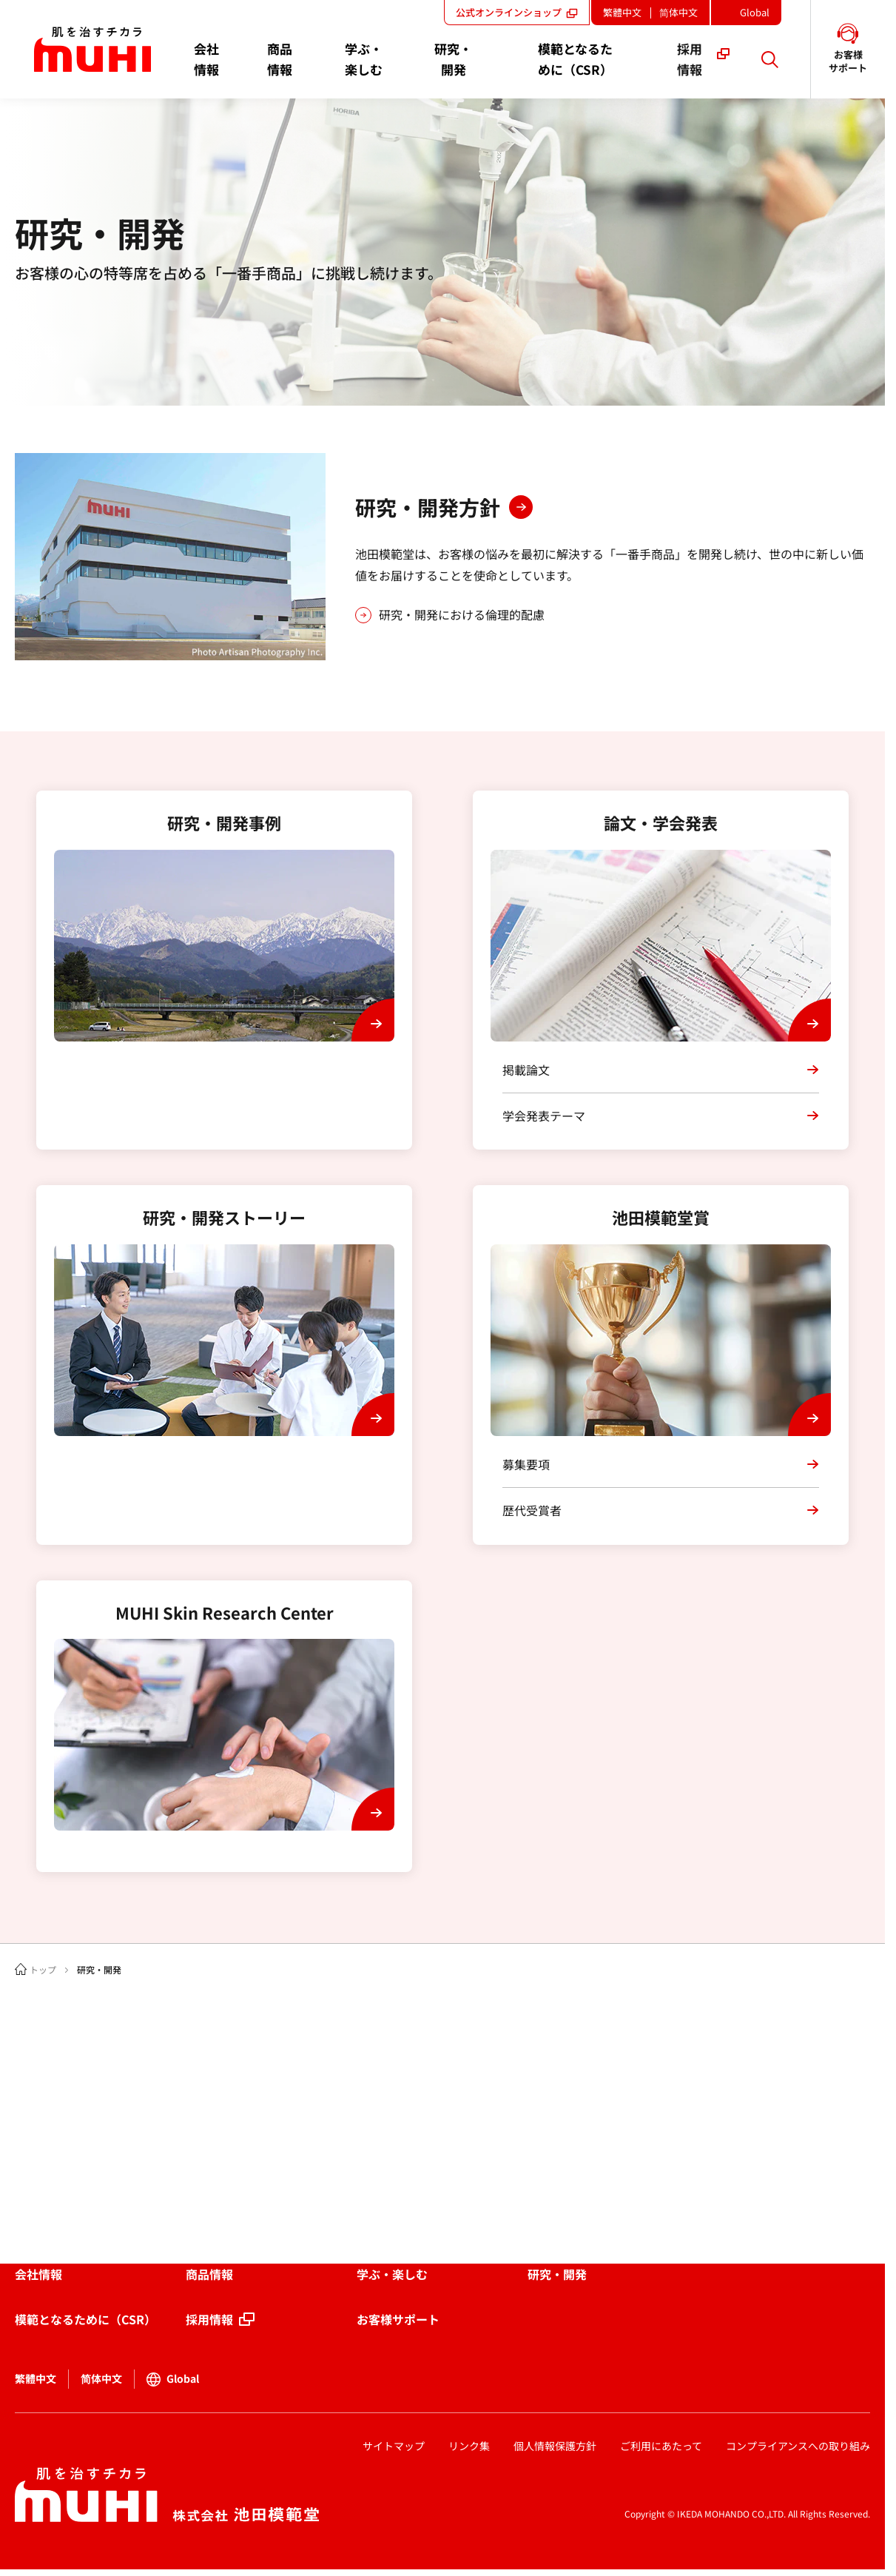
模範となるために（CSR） (85, 2319)
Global (759, 15)
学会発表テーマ (543, 1115)
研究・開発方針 (427, 507)
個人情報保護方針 (554, 2445)
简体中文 (678, 12)
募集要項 (526, 1464)
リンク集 (469, 2445)
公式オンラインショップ (517, 12)
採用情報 (209, 2319)
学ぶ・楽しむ (392, 2274)
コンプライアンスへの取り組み (798, 2445)
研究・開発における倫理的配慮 (462, 614)
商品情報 (209, 2274)
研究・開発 (557, 2274)
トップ (43, 1969)
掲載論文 (526, 1070)
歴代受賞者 (532, 1510)
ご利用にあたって (661, 2445)
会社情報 (38, 2274)
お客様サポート (398, 2319)
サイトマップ (394, 2445)
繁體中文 (622, 12)
